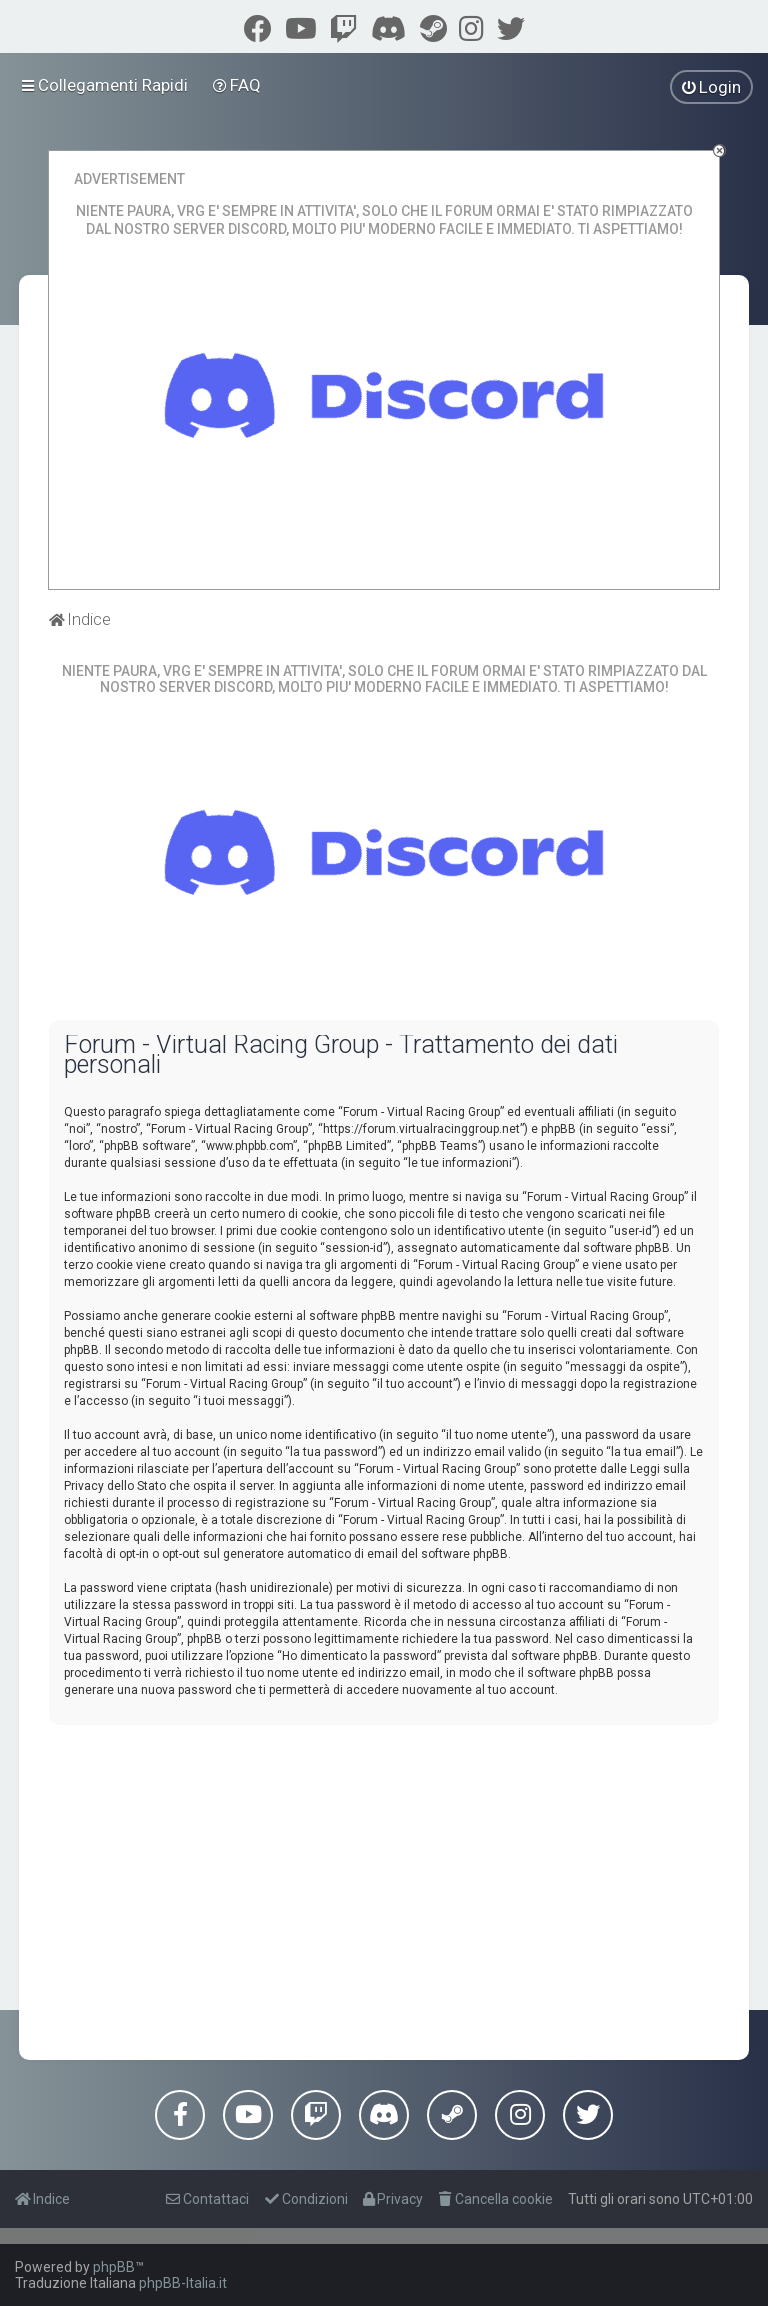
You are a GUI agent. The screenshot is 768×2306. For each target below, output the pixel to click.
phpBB (114, 2267)
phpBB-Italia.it (183, 2283)
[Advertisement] (384, 1880)
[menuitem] (237, 85)
